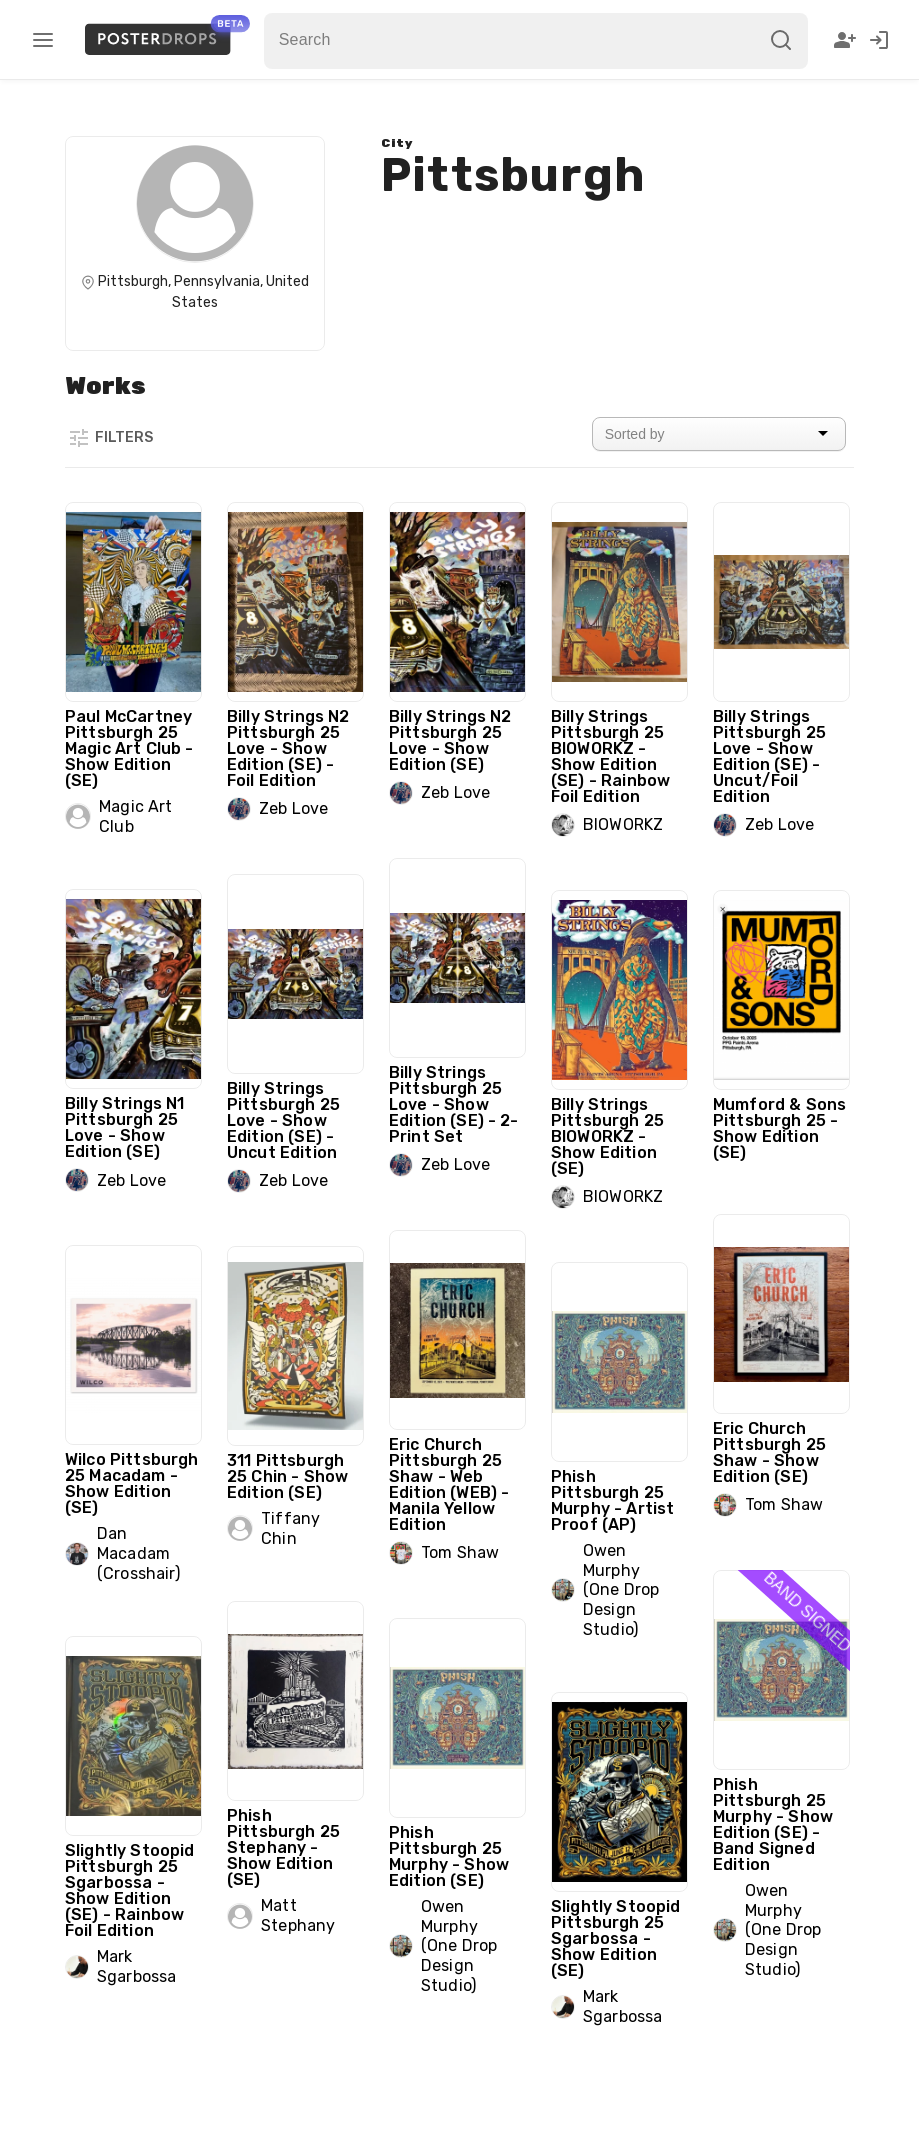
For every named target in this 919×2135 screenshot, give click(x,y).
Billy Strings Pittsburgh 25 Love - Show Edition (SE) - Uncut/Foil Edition (769, 756)
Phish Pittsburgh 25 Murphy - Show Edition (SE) (449, 1856)
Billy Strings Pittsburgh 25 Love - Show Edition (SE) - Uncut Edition (283, 1120)
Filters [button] (110, 438)
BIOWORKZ (623, 824)
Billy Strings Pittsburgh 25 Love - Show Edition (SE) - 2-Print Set (454, 1104)
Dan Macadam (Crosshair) (138, 1553)
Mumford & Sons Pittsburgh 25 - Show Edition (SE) (779, 1128)
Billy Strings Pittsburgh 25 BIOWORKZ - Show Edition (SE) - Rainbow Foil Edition (610, 756)
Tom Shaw (784, 1504)
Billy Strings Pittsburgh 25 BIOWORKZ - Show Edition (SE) (607, 1136)
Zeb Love (293, 808)
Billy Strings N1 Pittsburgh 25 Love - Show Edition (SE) (124, 1127)
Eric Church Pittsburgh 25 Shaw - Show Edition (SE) (769, 1452)
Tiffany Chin (290, 1528)
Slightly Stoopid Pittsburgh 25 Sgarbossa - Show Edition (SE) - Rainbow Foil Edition (129, 1890)
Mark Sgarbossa (136, 1966)
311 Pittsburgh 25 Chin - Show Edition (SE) (287, 1476)
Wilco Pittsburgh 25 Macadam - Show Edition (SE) (131, 1483)
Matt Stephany (298, 1915)
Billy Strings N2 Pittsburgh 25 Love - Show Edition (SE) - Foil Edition (288, 748)
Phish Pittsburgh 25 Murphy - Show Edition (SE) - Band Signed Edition (773, 1824)
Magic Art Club (135, 816)
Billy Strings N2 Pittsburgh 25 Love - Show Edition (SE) (450, 740)
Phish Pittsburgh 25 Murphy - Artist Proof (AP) (612, 1500)
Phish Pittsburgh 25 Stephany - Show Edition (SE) (283, 1847)
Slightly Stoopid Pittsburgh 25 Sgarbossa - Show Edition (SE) (615, 1938)
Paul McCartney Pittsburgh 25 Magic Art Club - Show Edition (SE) (129, 748)
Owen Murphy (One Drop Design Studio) (621, 1590)
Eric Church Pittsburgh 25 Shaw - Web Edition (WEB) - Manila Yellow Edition (449, 1484)
